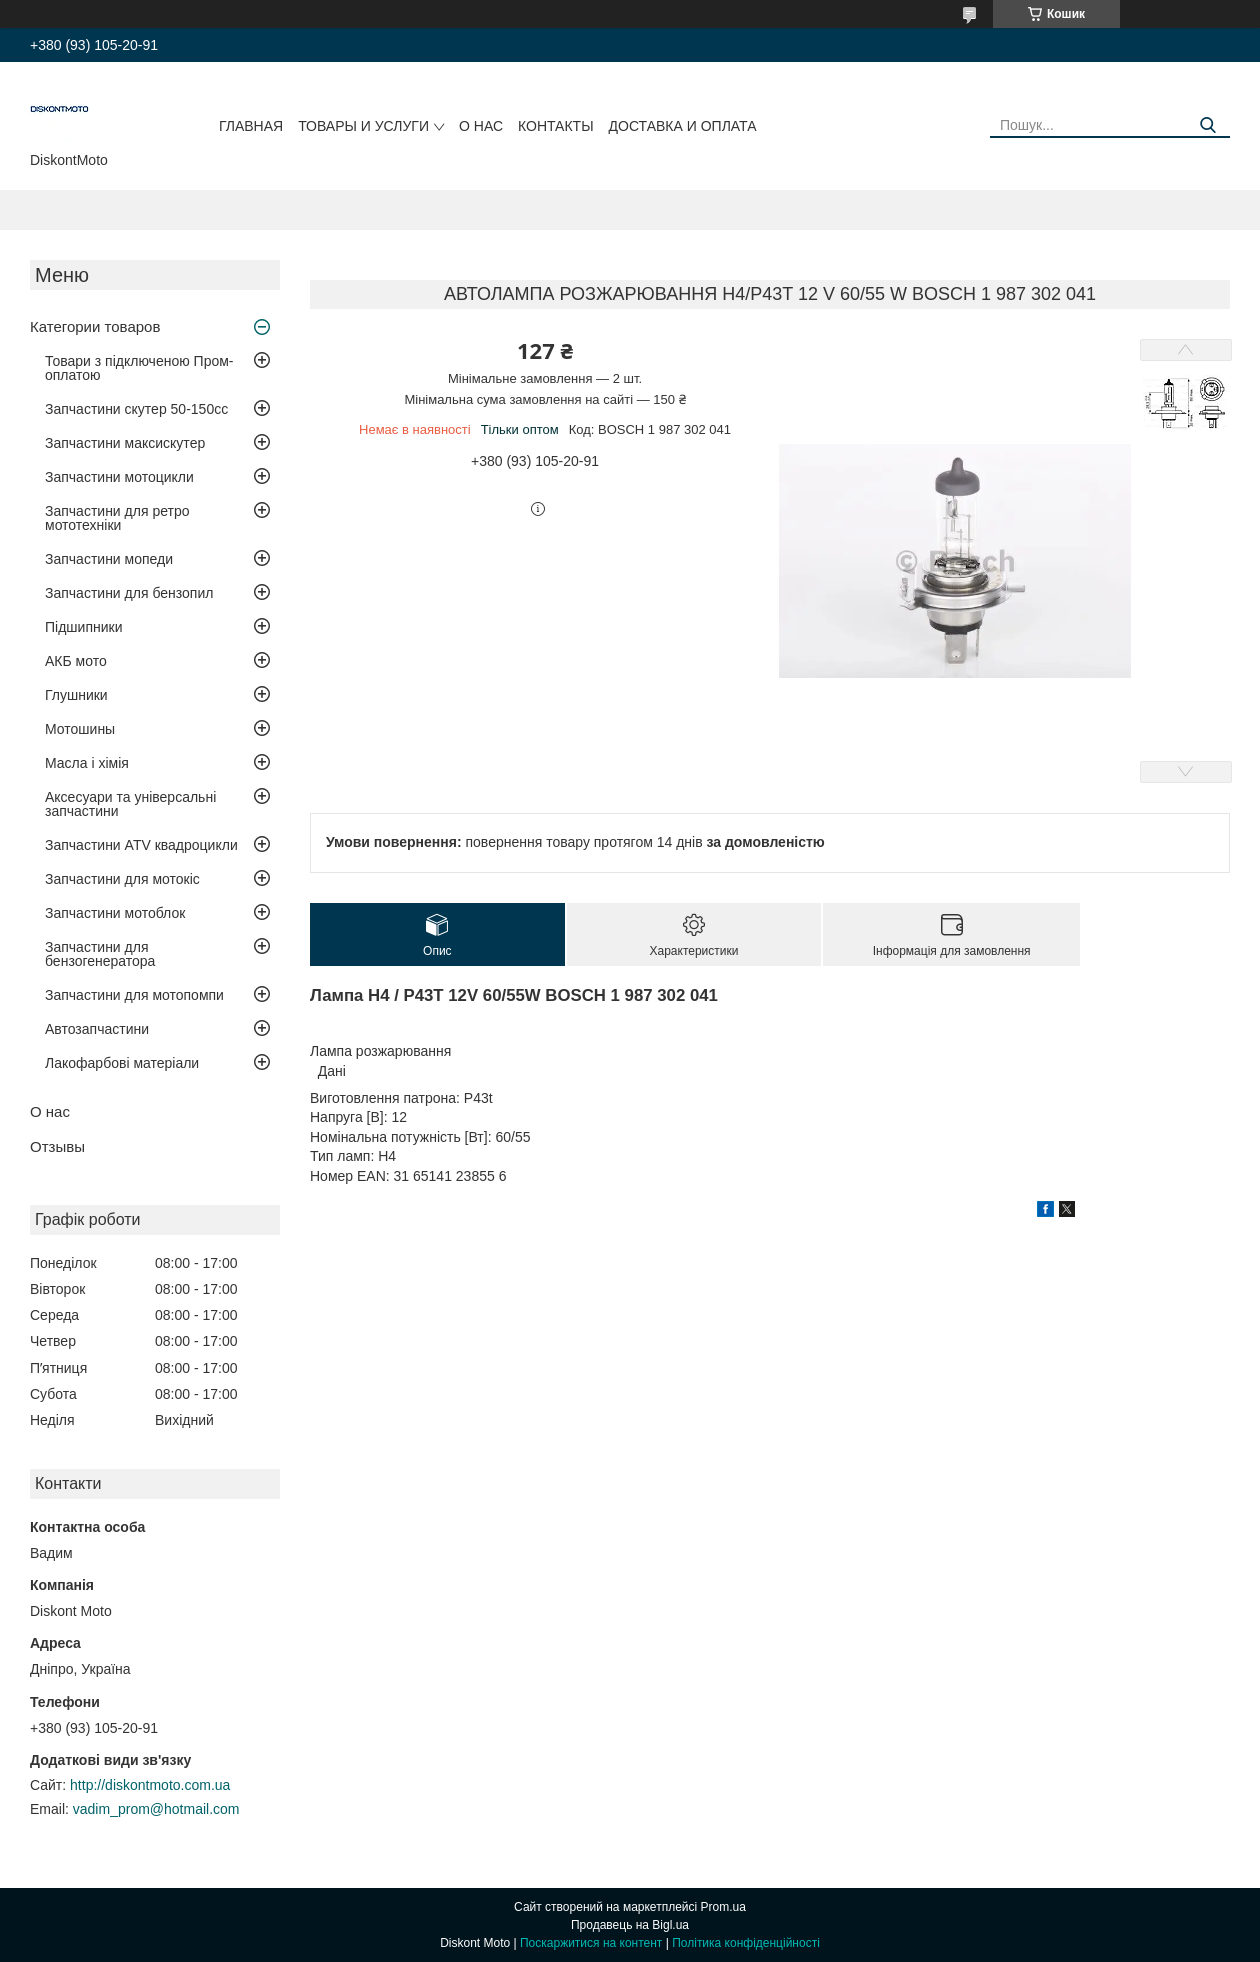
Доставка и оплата (683, 126)
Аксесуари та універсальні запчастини (130, 804)
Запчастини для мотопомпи (134, 995)
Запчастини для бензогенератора (100, 954)
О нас (481, 126)
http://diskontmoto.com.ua (150, 1785)
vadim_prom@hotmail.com (156, 1809)
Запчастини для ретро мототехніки (117, 518)
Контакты (556, 126)
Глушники (76, 695)
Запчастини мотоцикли (119, 477)
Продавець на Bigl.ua (630, 1925)
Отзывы (57, 1146)
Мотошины (80, 729)
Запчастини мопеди (109, 559)
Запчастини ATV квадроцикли (141, 845)
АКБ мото (76, 661)
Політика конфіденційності (746, 1943)
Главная (251, 126)
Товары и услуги (363, 126)
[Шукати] (1207, 125)
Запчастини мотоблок (115, 913)
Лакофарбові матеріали (122, 1063)
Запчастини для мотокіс (122, 879)
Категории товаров (95, 326)
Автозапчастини (97, 1029)
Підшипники (83, 627)
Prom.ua (723, 1907)
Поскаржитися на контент (591, 1943)
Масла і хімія (87, 763)
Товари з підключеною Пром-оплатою (139, 368)
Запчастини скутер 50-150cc (136, 409)
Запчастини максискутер (125, 443)
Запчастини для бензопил (129, 593)
